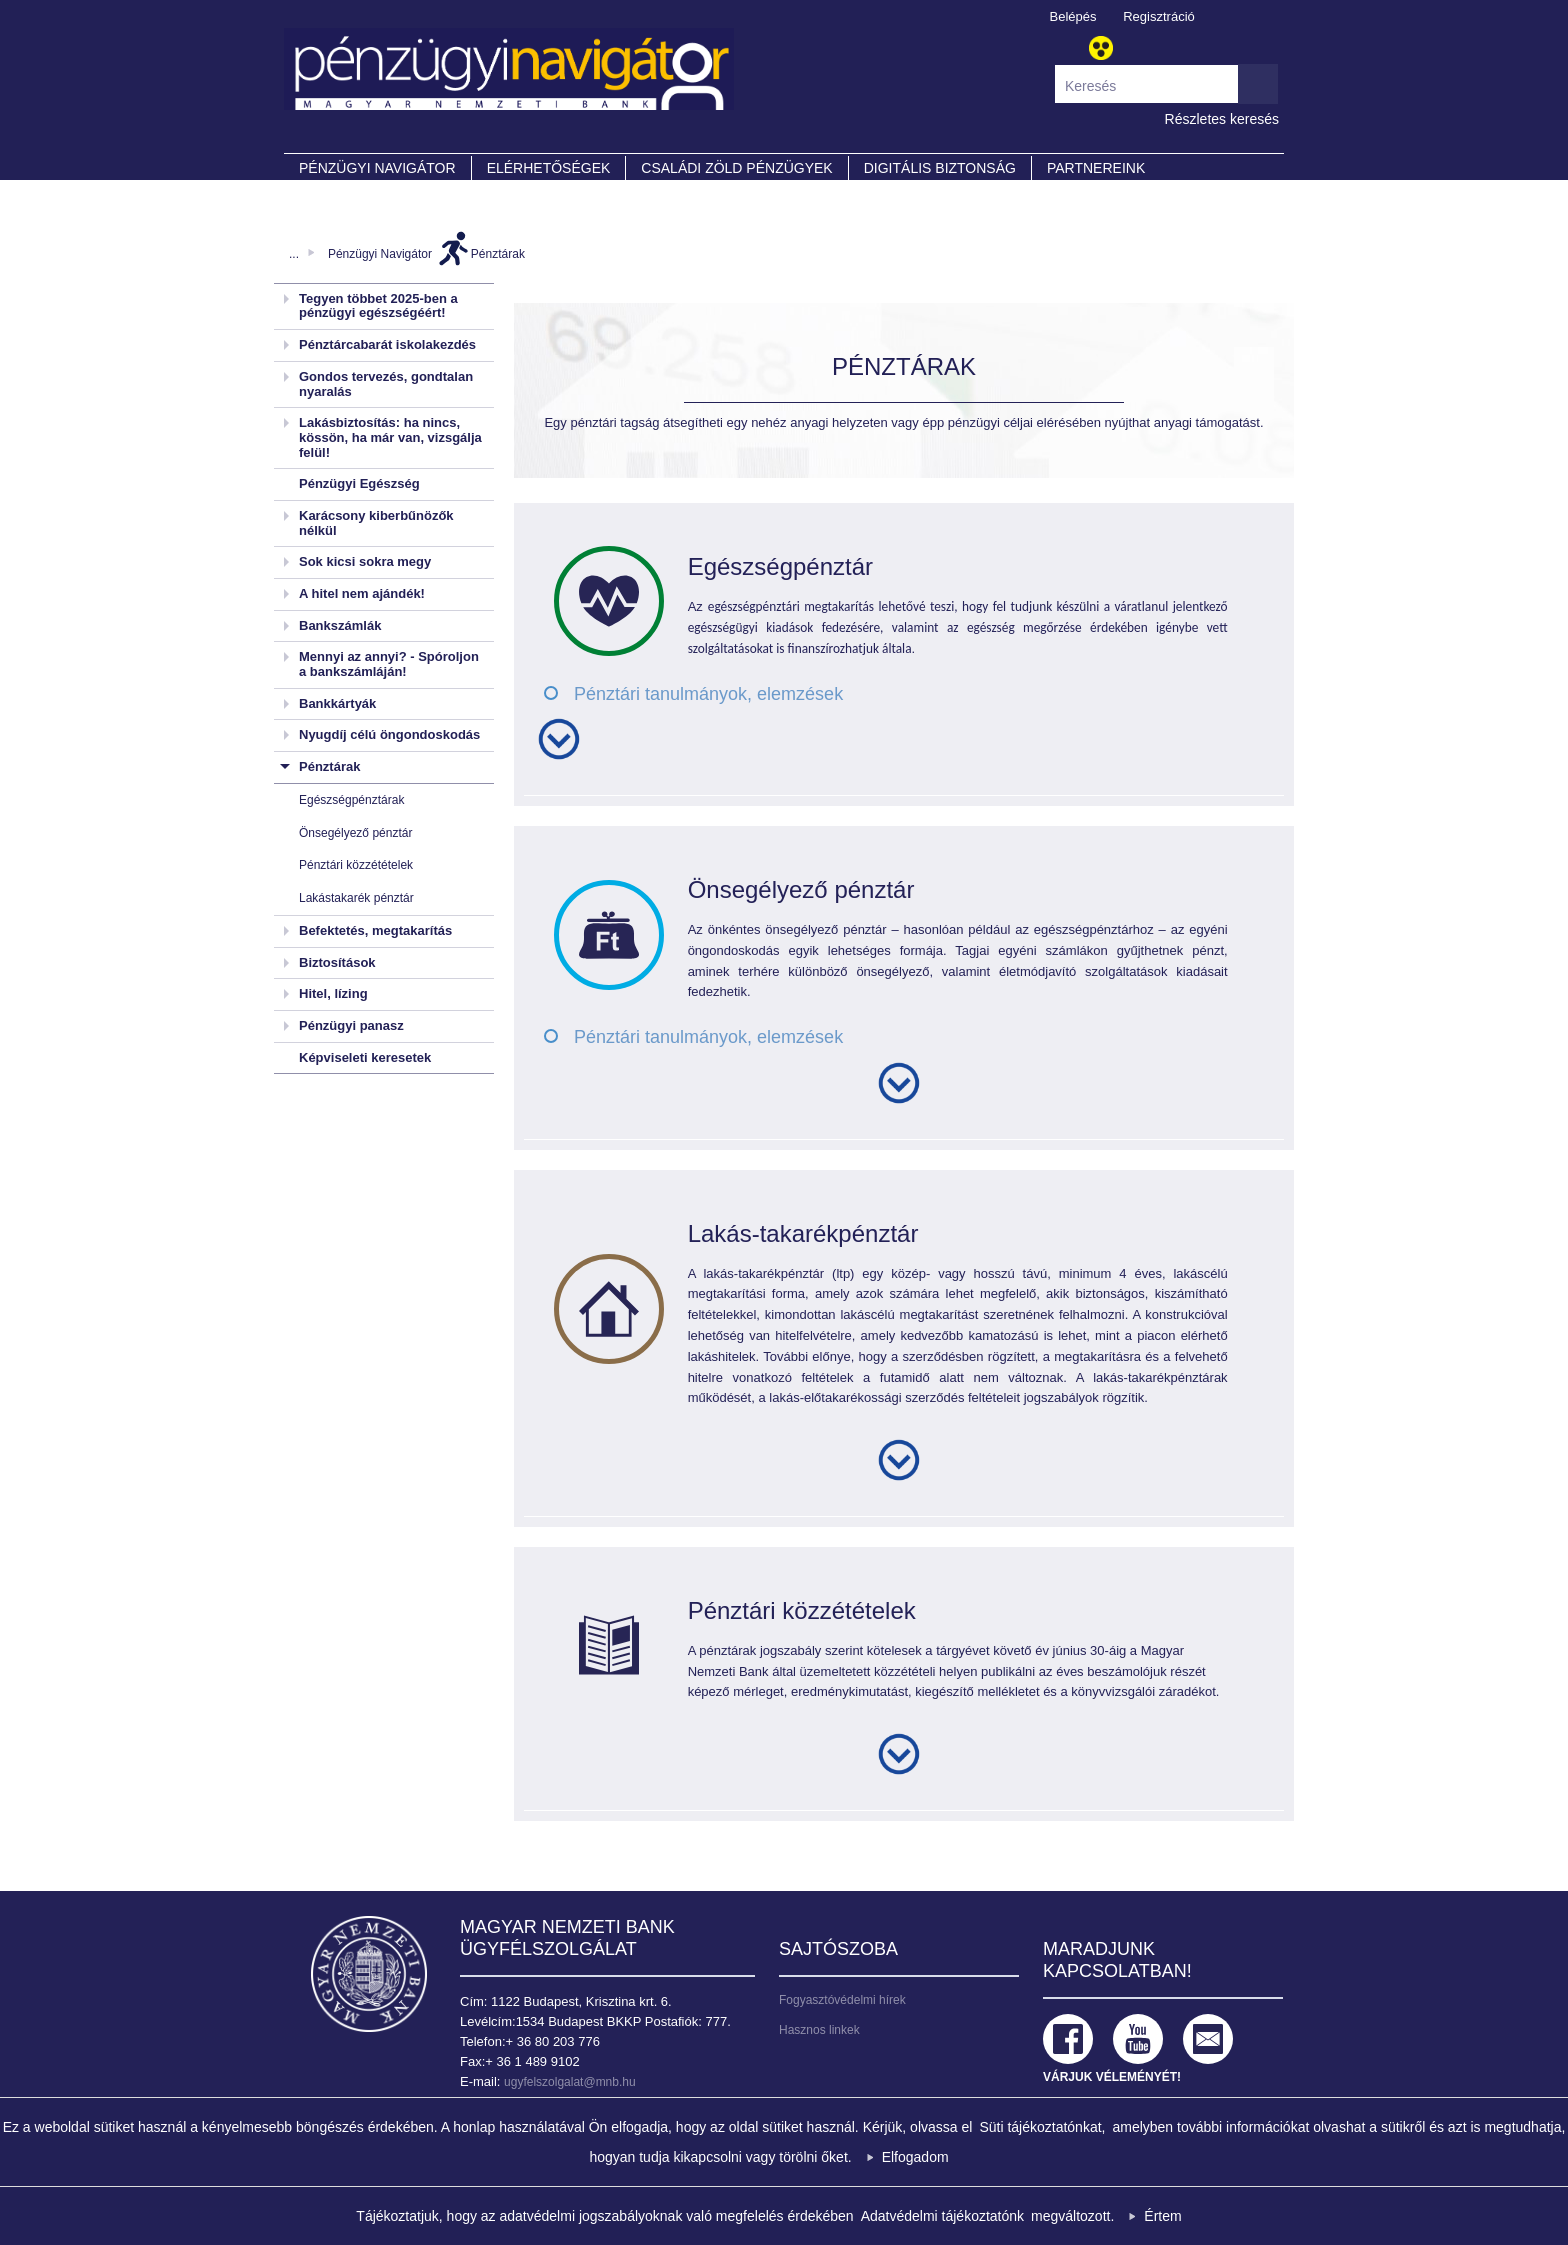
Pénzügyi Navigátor (380, 254)
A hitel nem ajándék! (362, 593)
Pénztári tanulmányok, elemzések (708, 694)
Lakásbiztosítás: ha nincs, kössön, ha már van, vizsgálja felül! (390, 437)
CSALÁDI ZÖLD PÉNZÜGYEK (736, 168)
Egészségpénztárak (351, 800)
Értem (1162, 2216)
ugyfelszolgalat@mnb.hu (570, 2082)
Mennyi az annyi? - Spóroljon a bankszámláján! (389, 664)
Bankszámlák (340, 625)
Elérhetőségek (549, 168)
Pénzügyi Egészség (359, 483)
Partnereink (1096, 168)
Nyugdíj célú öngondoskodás (389, 734)
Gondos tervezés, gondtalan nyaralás (386, 384)
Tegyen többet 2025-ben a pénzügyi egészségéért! (378, 306)
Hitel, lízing (333, 993)
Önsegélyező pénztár (355, 833)
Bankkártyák (337, 703)
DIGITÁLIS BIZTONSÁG (940, 168)
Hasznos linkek (819, 2030)
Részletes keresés (1222, 119)
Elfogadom (915, 2157)
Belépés (1073, 16)
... (294, 254)
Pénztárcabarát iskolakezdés (387, 344)
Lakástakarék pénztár (356, 898)
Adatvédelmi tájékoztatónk (942, 2216)
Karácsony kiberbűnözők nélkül (376, 523)
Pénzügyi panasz (351, 1025)
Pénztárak (498, 254)
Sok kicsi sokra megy (365, 561)
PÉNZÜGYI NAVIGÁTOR (377, 168)
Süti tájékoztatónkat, (1042, 2127)
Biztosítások (337, 962)
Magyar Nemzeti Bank (369, 1974)
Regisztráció (1159, 16)
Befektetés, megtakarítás (375, 930)
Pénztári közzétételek (356, 865)
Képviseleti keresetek (365, 1057)
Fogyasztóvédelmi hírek (842, 2000)
